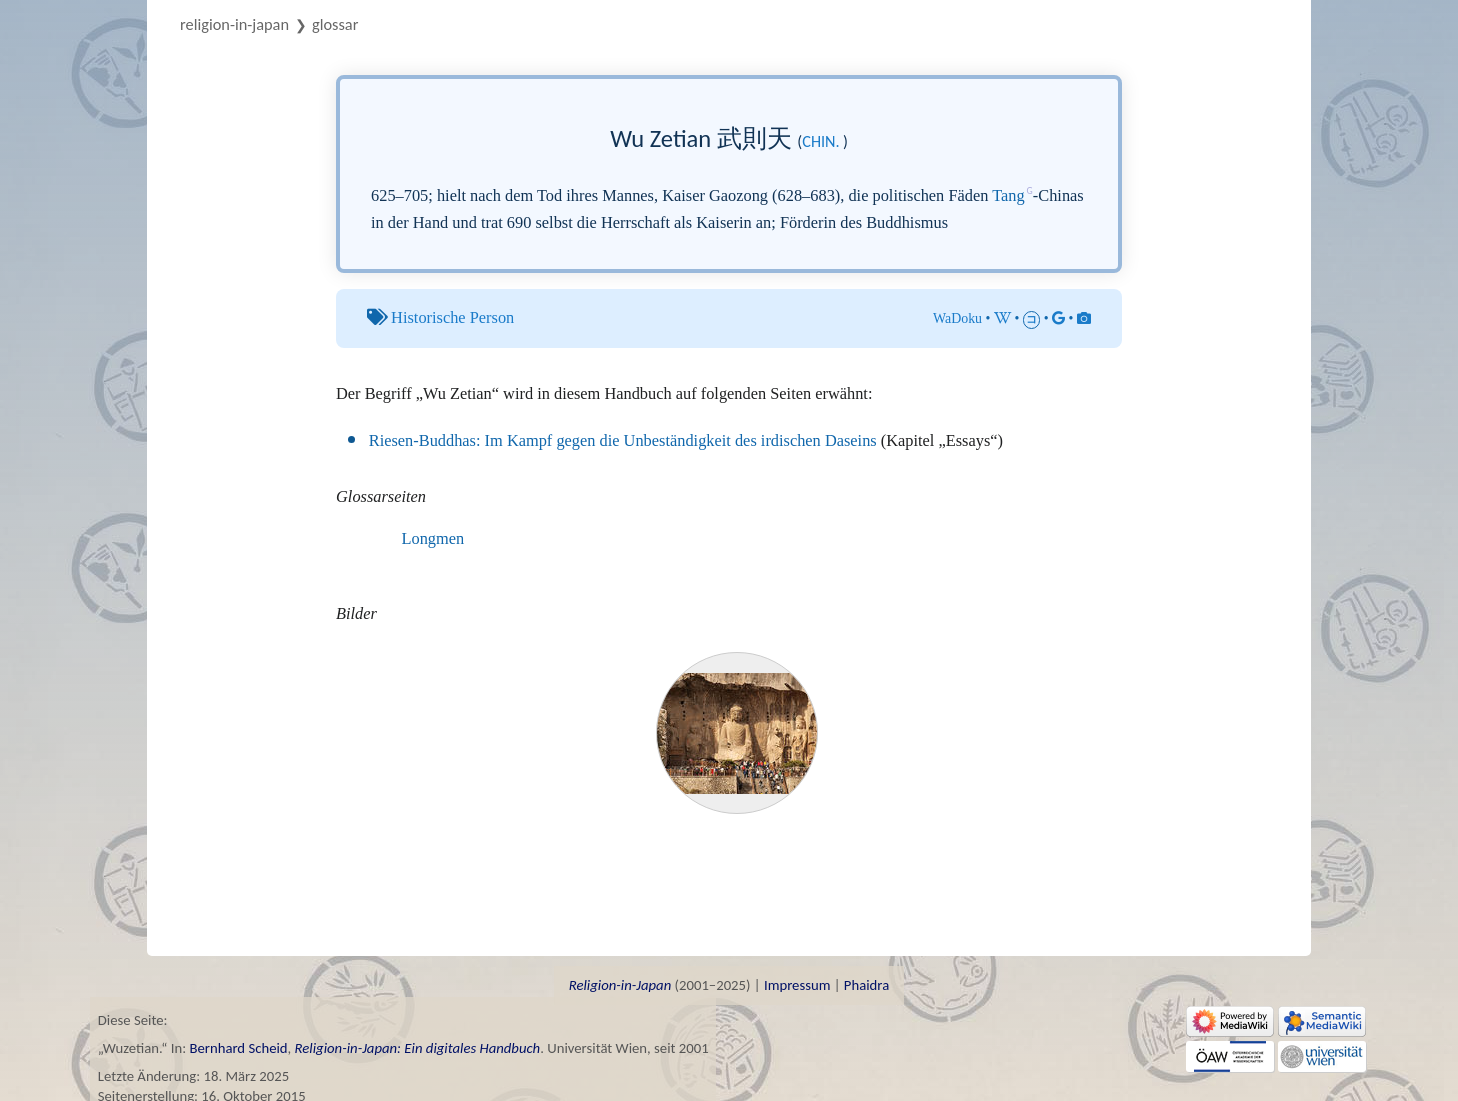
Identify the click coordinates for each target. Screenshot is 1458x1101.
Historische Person (452, 317)
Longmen (433, 538)
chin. (820, 141)
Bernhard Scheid (238, 1048)
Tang (1008, 195)
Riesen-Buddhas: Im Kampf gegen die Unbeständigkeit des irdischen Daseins (623, 440)
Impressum (797, 985)
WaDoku (957, 318)
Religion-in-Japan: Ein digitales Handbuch (418, 1048)
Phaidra (866, 985)
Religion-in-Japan (234, 24)
